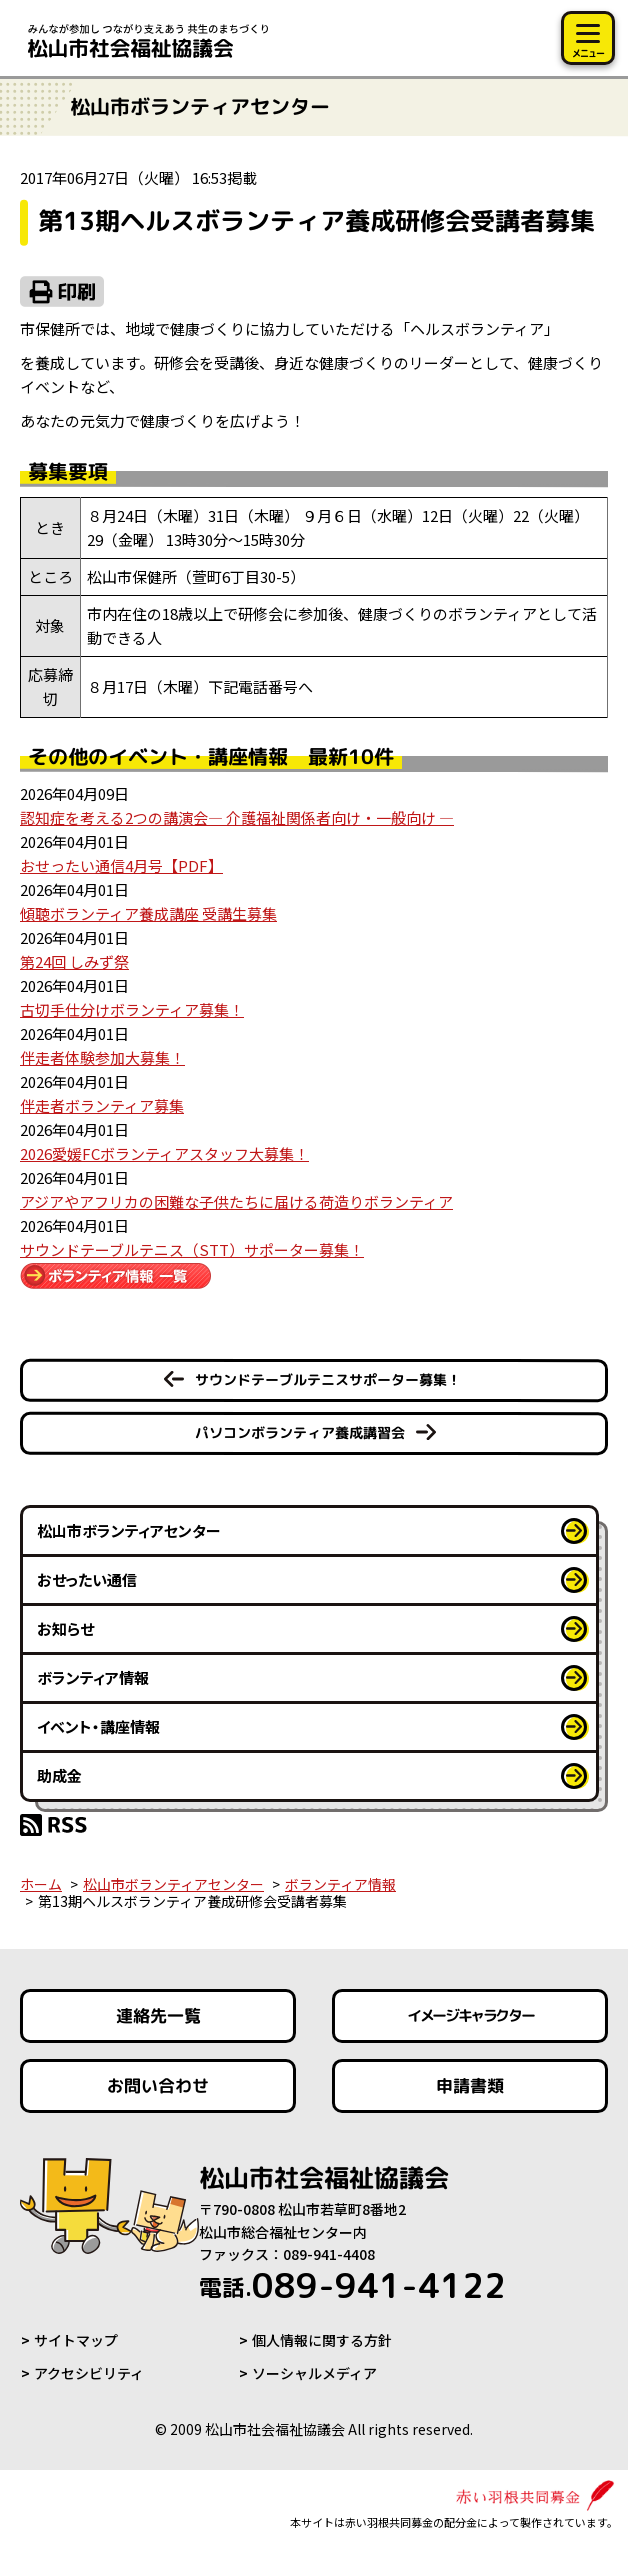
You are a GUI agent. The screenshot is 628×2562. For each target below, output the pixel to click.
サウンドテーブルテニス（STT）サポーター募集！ (192, 1249)
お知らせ (65, 1628)
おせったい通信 (87, 1579)
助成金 (59, 1775)
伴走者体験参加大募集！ (102, 1057)
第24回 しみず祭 (74, 961)
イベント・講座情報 (98, 1726)
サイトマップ (76, 2340)
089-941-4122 (352, 2285)
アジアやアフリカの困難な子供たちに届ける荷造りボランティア (236, 1201)
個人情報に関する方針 (322, 2340)
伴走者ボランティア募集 (102, 1105)
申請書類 (470, 2085)
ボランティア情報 (93, 1677)
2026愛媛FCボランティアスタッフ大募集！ (164, 1153)
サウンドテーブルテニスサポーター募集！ (328, 1379)
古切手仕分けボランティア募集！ (132, 1009)
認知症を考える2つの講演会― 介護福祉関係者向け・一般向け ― (237, 817)
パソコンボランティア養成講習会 (300, 1432)
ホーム (41, 1884)
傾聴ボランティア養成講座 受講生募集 (148, 913)
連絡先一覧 (158, 2015)
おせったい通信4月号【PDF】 (121, 865)
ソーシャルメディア (314, 2373)
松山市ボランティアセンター (129, 1530)
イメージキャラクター (470, 2016)
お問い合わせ (158, 2085)
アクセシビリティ (89, 2373)
